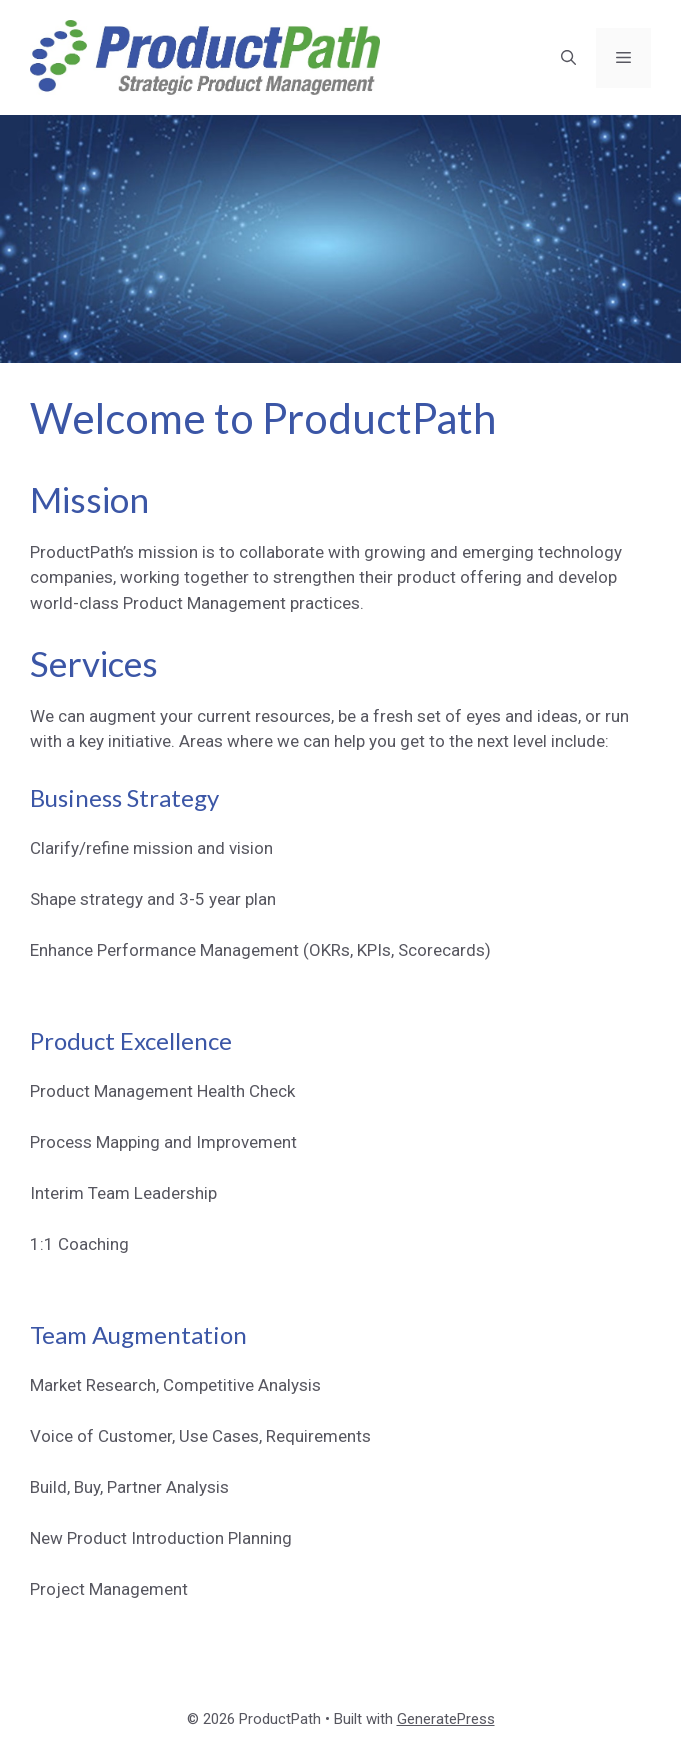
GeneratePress (446, 1719)
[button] (568, 58)
